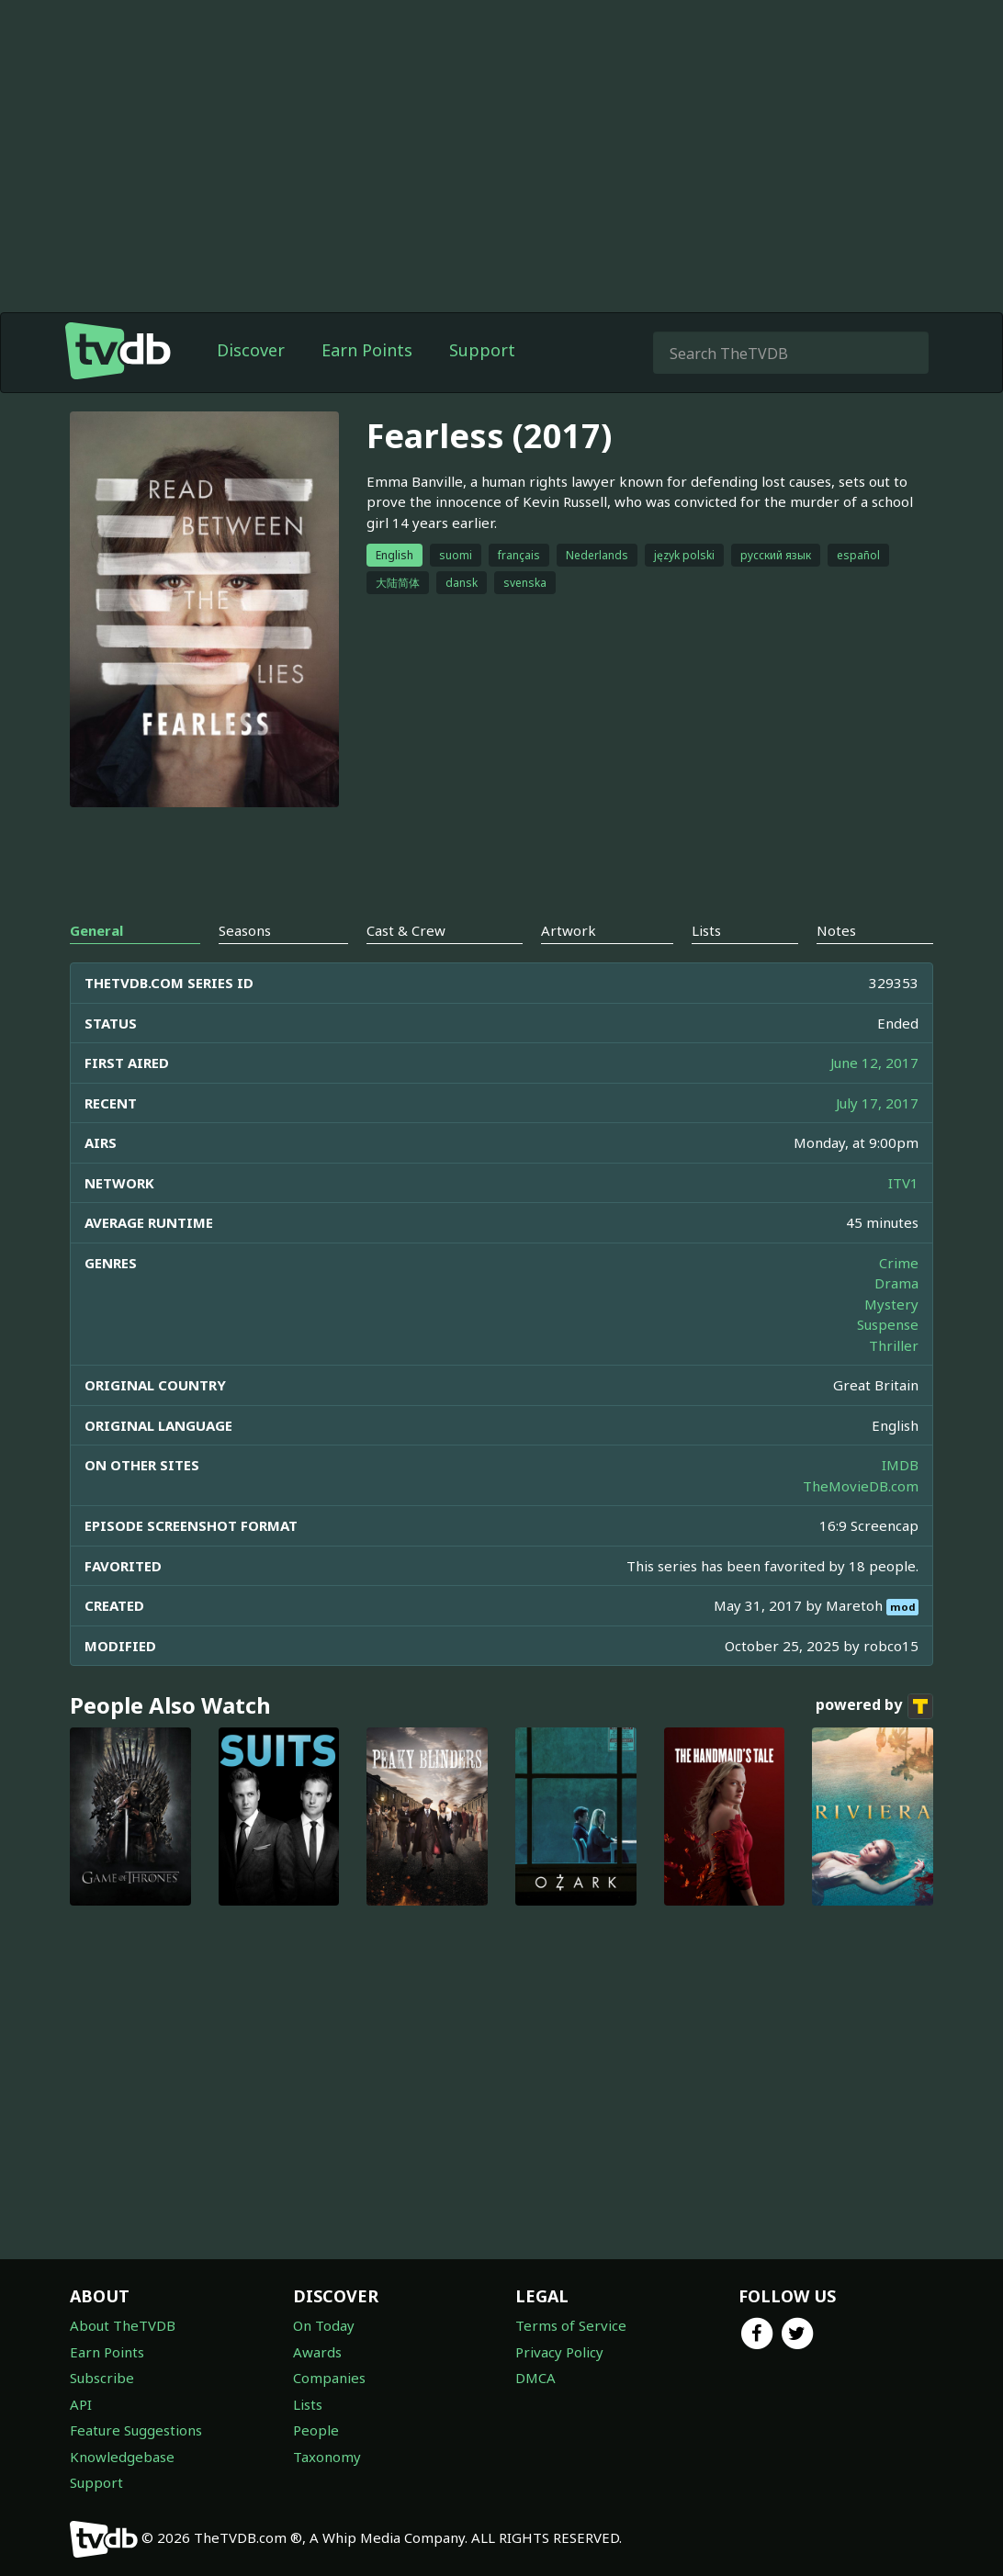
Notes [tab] (836, 930)
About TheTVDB (122, 2325)
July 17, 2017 (877, 1103)
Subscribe (102, 2377)
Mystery (891, 1304)
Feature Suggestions (136, 2430)
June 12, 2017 (874, 1062)
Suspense (887, 1324)
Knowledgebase (122, 2456)
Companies (329, 2377)
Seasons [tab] (245, 930)
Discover (251, 350)
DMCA (535, 2377)
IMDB (900, 1465)
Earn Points (366, 350)
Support (482, 350)
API (81, 2404)
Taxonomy (327, 2456)
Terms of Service (570, 2325)
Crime (898, 1263)
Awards (317, 2352)
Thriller (893, 1345)
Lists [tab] (706, 930)
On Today (324, 2325)
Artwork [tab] (568, 930)
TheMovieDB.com (860, 1486)
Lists (307, 2404)
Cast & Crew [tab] (405, 930)
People (316, 2430)
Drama (896, 1283)
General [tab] (96, 930)
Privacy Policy (559, 2352)
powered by (874, 1706)
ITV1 (903, 1183)
